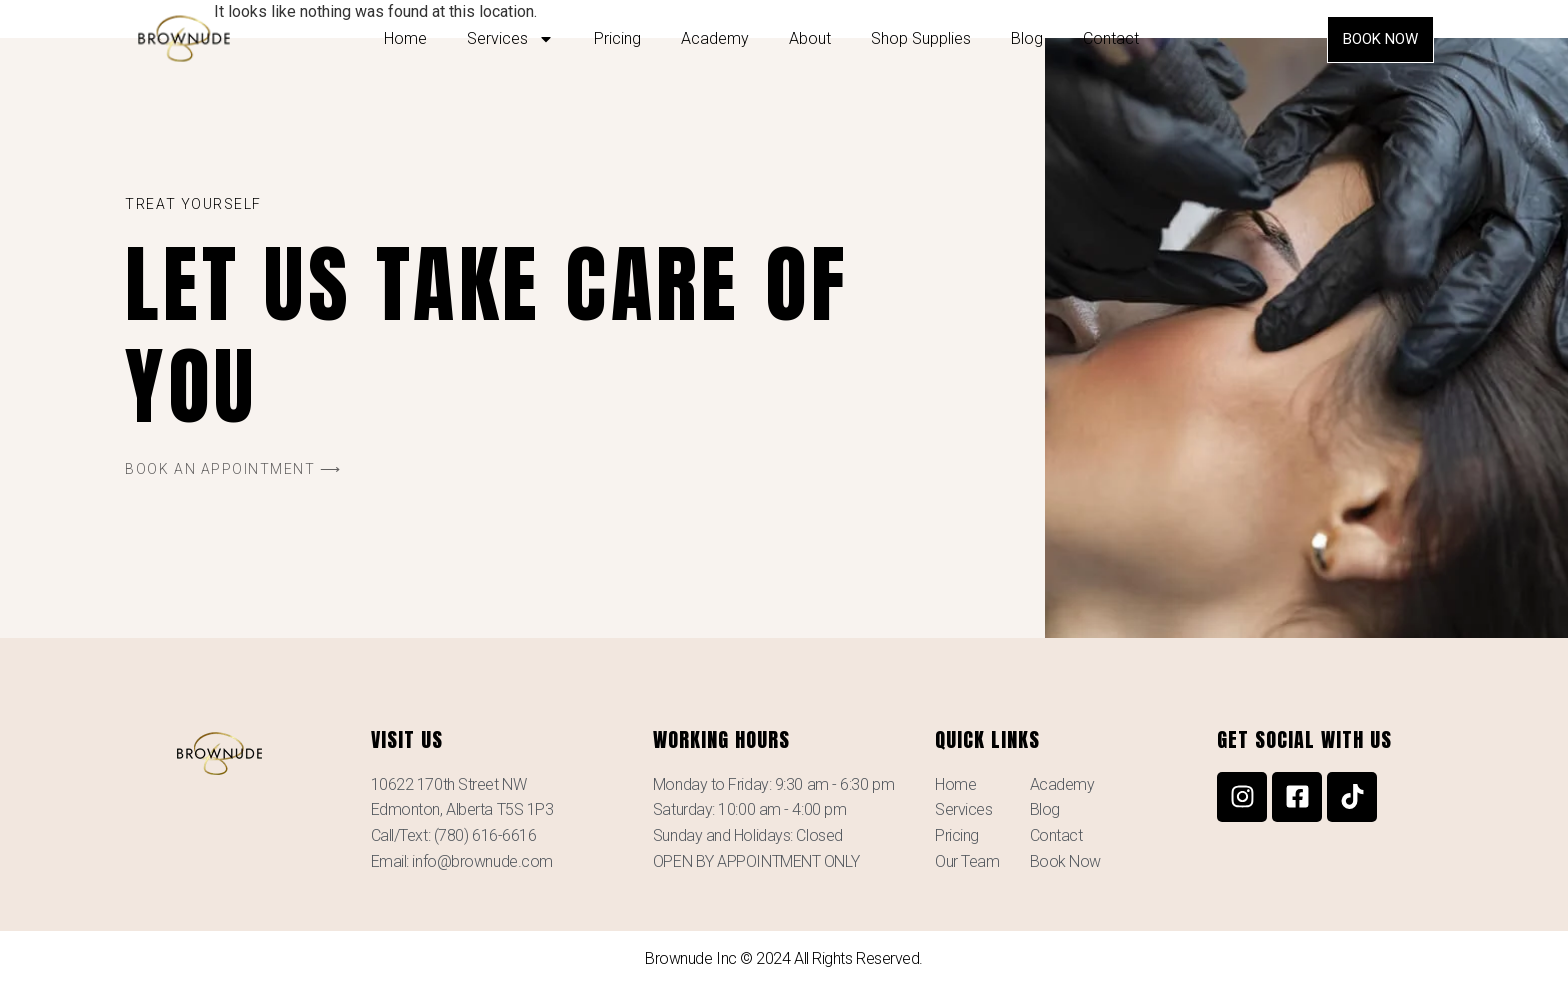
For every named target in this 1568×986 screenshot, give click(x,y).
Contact (1111, 38)
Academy (715, 38)
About (810, 38)
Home (405, 38)
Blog (1027, 38)
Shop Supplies (921, 38)
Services (510, 39)
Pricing (617, 38)
